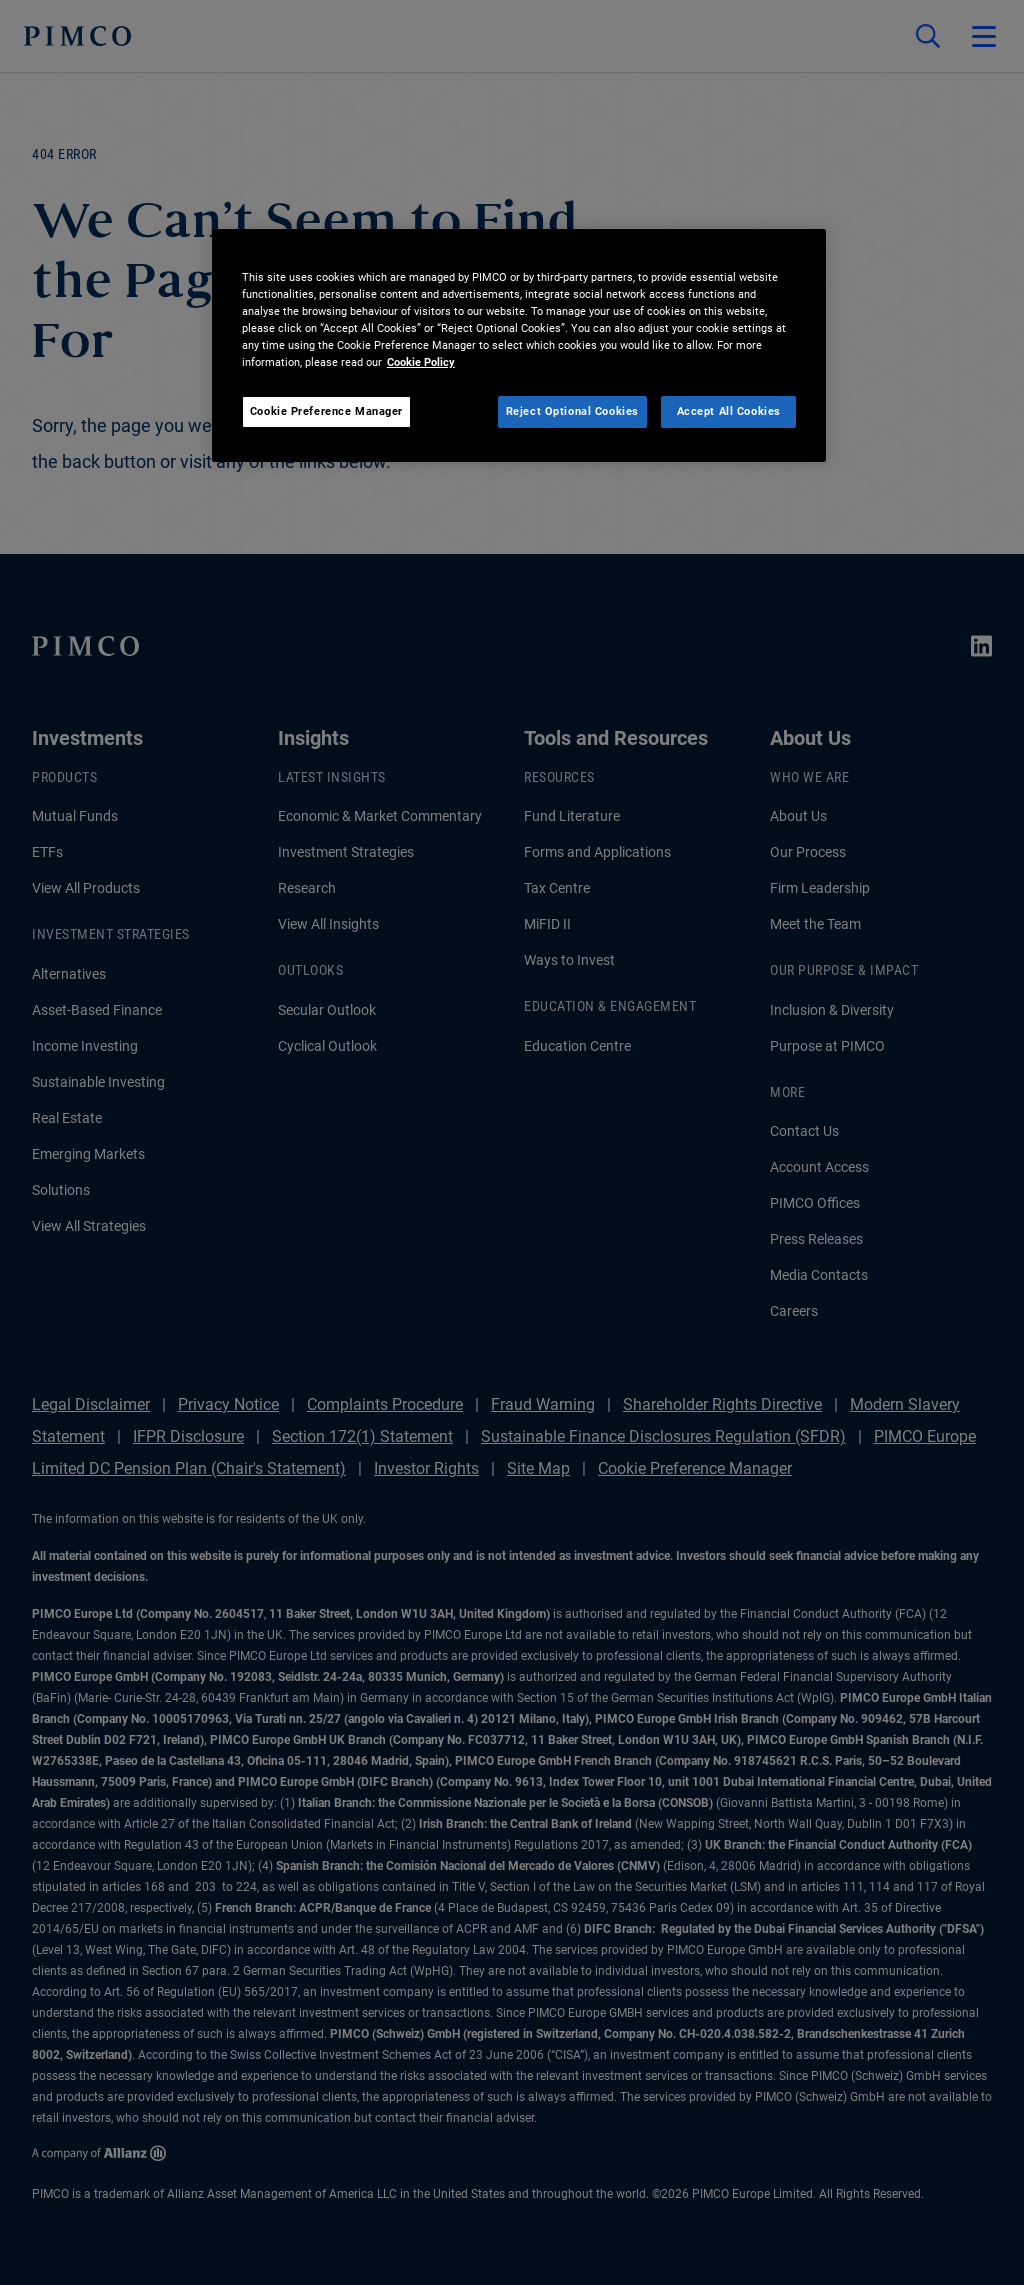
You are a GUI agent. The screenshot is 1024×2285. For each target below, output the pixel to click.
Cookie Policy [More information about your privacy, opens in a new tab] (421, 362)
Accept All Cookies (729, 411)
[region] (519, 345)
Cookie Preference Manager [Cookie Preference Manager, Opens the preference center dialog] (326, 411)
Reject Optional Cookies (572, 411)
